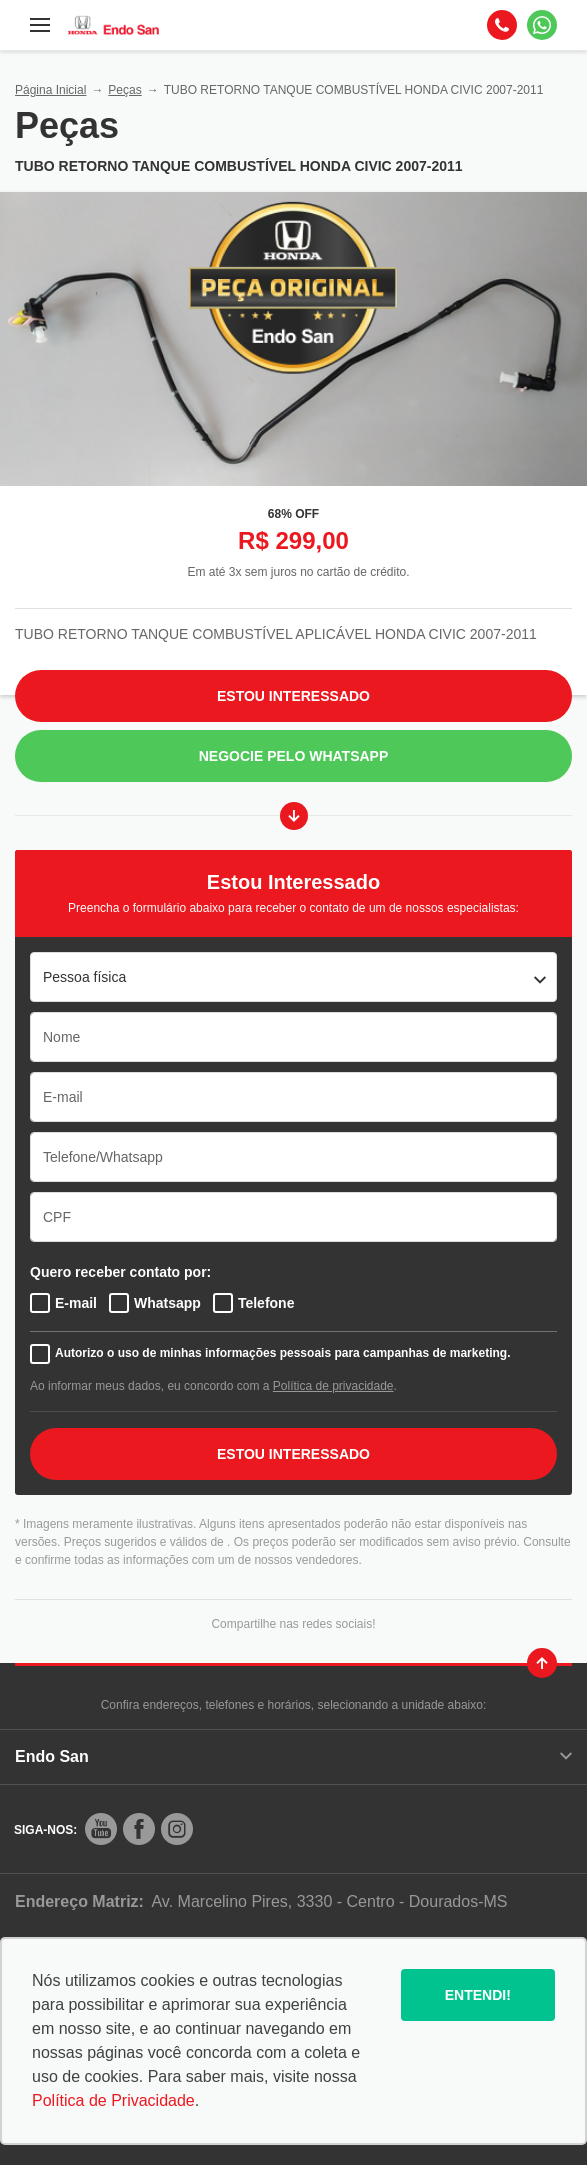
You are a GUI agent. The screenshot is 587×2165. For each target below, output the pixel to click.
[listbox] (293, 977)
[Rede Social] (101, 1829)
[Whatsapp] (542, 25)
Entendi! (478, 1995)
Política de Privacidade (113, 2100)
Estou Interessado (293, 696)
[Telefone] (502, 25)
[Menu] (40, 25)
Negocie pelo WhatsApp (294, 756)
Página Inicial (50, 90)
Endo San (293, 1756)
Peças (124, 90)
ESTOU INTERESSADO (293, 1454)
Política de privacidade (333, 1386)
